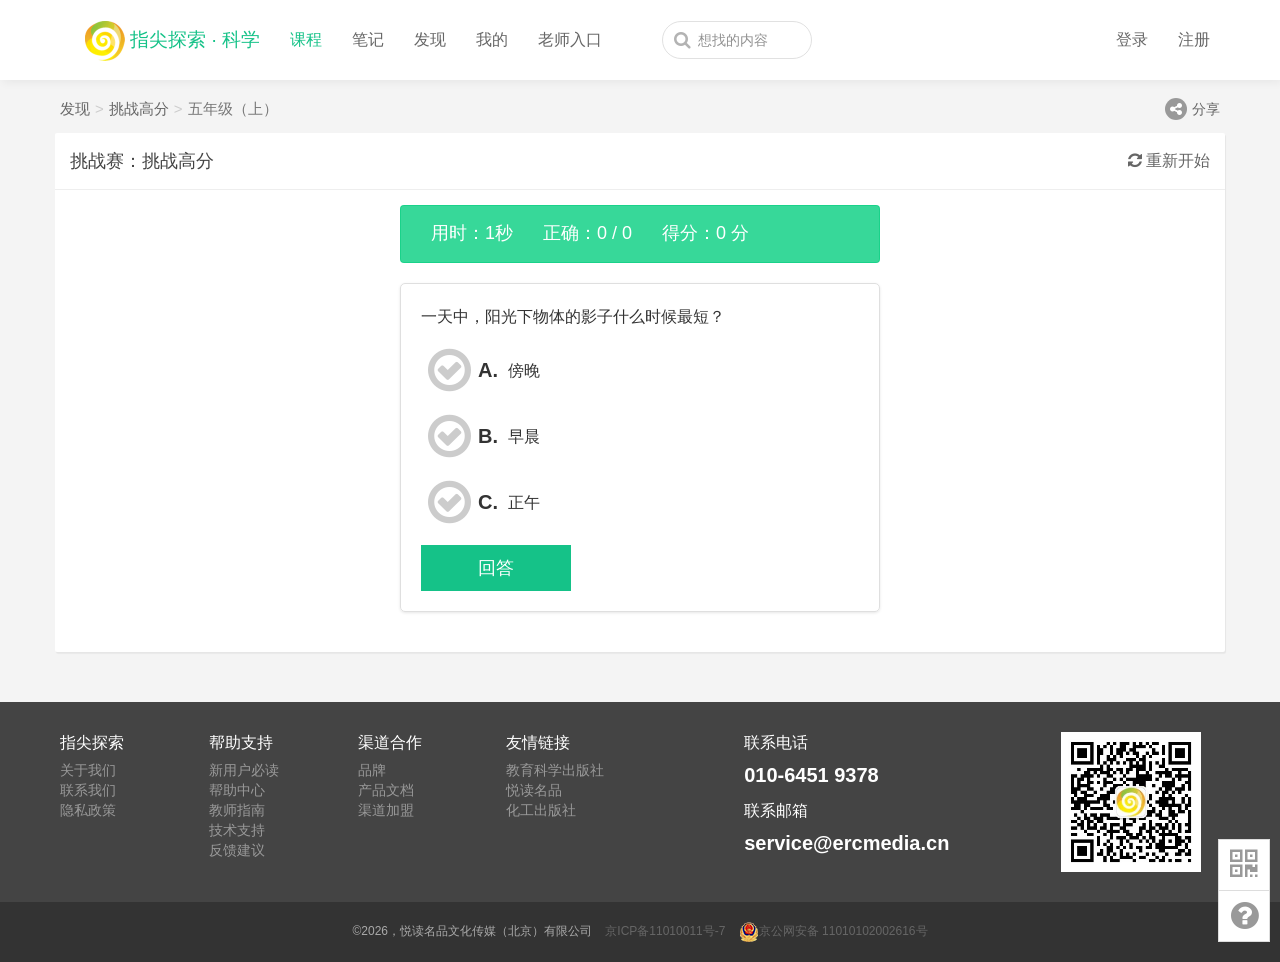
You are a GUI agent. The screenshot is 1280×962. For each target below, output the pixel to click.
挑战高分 (139, 108)
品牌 (372, 770)
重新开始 (1169, 160)
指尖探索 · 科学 (172, 35)
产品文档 (386, 790)
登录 (1132, 39)
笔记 (368, 39)
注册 (1194, 39)
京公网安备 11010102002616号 (833, 931)
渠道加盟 (386, 810)
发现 (430, 39)
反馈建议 (237, 850)
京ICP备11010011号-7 (665, 931)
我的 (492, 39)
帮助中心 (237, 790)
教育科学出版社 (555, 770)
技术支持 (237, 830)
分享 (1192, 109)
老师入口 (570, 39)
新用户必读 (244, 770)
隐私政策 (88, 810)
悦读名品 (534, 790)
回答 (496, 568)
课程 (306, 39)
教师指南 (237, 810)
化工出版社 (541, 810)
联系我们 (88, 790)
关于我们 (88, 770)
